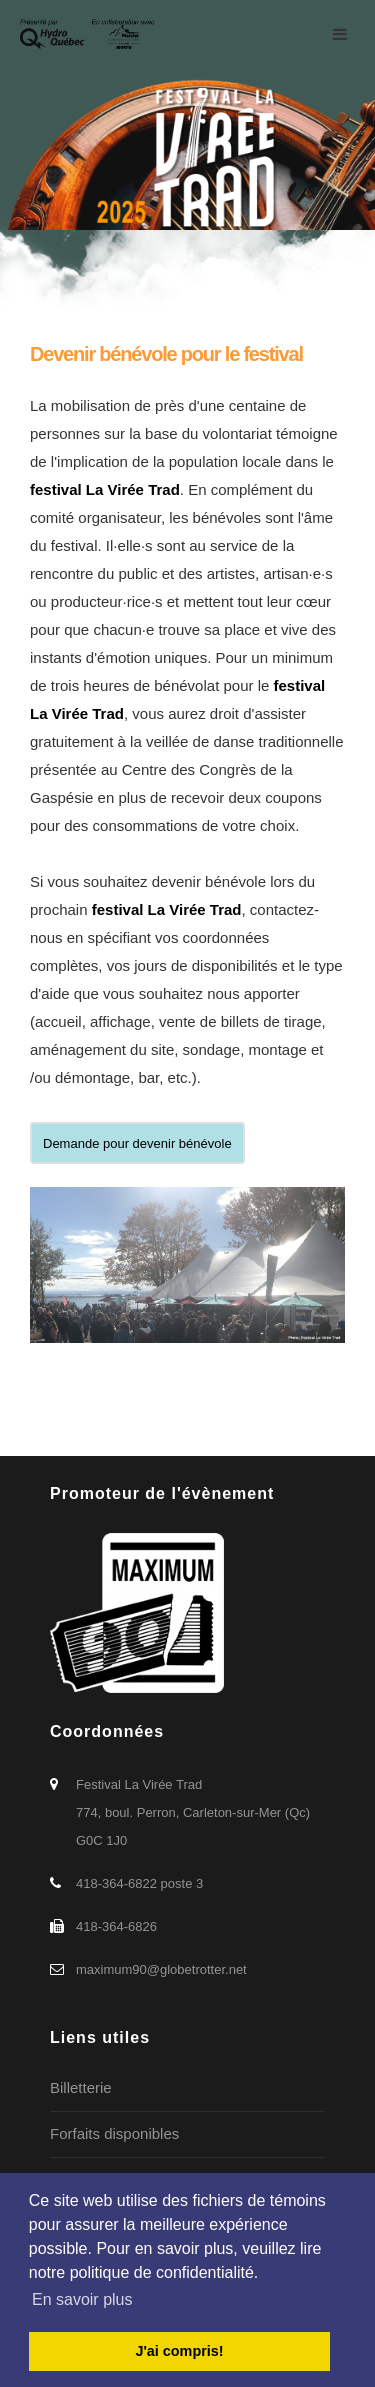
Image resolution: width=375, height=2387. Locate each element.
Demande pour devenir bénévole (137, 1143)
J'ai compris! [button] (179, 2351)
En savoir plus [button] (82, 2299)
